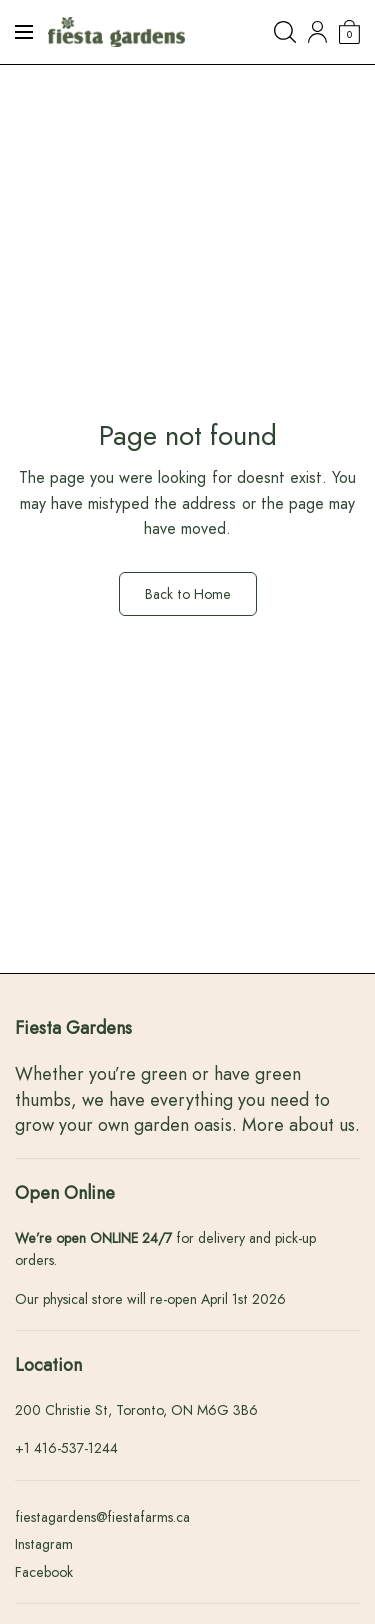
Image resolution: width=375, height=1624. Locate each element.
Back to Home (188, 594)
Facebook (44, 1572)
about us (322, 1125)
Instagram (44, 1544)
